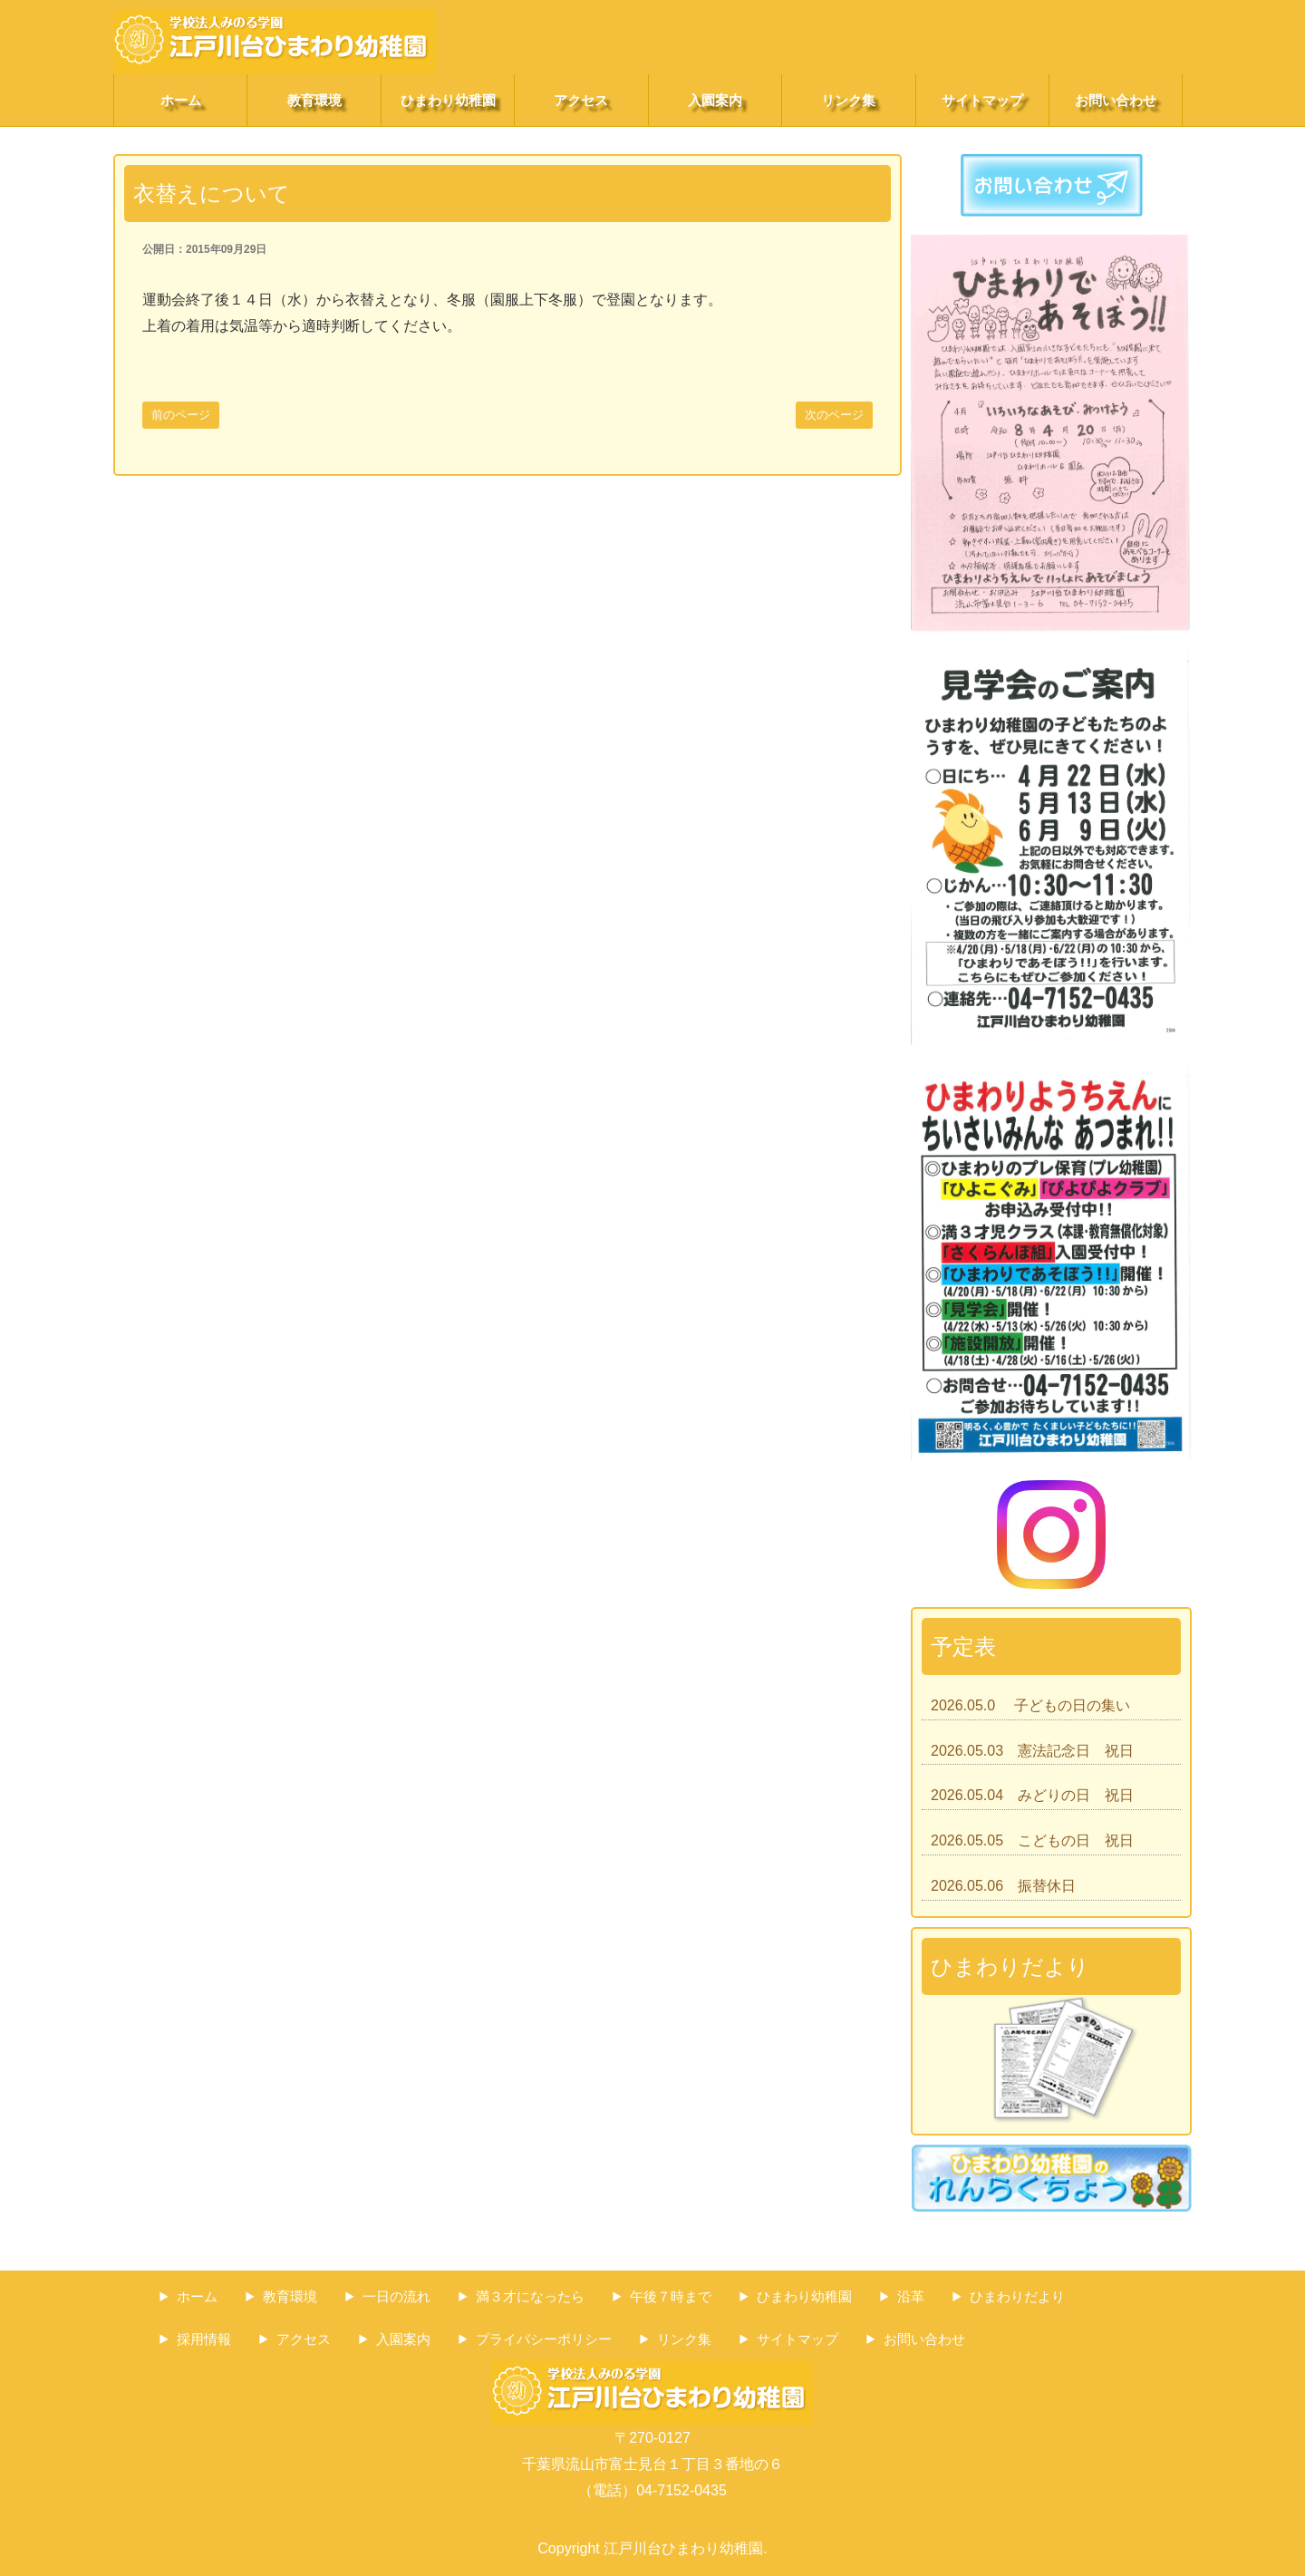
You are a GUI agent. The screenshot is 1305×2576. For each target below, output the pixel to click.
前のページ (180, 414)
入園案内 (715, 100)
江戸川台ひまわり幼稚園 (683, 2548)
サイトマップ (982, 100)
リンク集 (848, 100)
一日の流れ (396, 2296)
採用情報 (204, 2339)
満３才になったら (530, 2296)
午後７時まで (670, 2296)
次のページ (834, 414)
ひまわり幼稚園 (448, 100)
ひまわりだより (1017, 2296)
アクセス (581, 100)
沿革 (910, 2296)
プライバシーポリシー (544, 2339)
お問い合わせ (1115, 100)
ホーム (180, 100)
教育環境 (314, 100)
